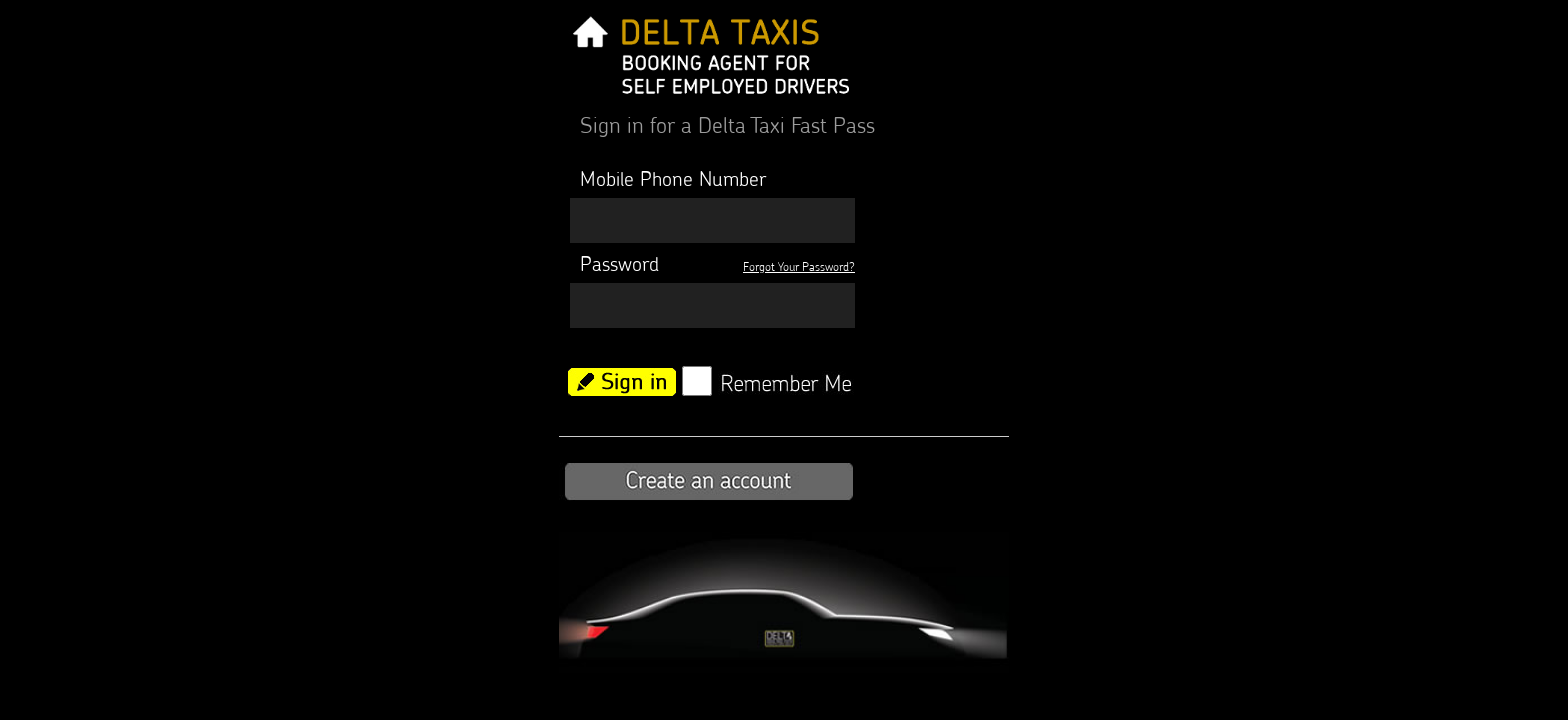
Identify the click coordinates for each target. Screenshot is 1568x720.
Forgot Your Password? (799, 266)
